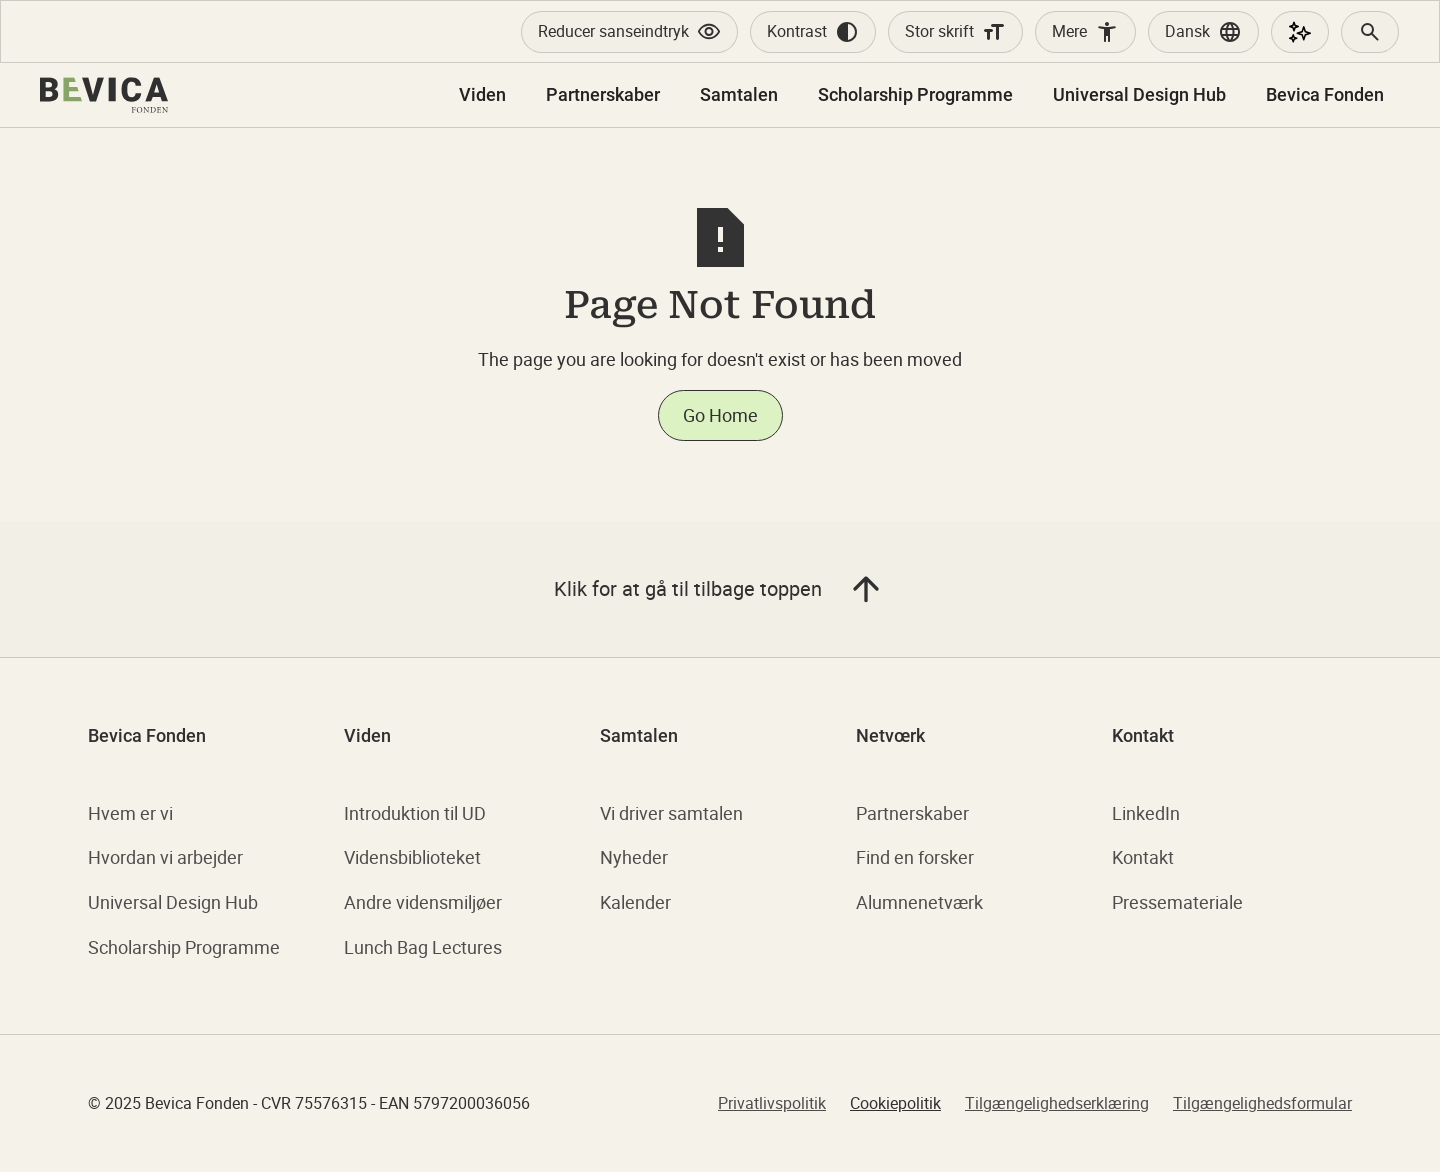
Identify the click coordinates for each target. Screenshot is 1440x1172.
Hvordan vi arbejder (165, 857)
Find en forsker (915, 857)
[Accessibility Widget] (1085, 32)
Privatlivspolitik (772, 1103)
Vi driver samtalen (671, 813)
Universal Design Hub (173, 902)
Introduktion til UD (415, 813)
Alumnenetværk (919, 902)
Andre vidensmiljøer (423, 902)
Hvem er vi (130, 813)
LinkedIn (1146, 813)
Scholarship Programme (184, 947)
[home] (104, 95)
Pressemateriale (1177, 902)
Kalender (635, 902)
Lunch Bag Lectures (423, 947)
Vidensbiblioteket (412, 857)
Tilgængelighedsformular (1262, 1103)
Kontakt (1143, 857)
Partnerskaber (912, 813)
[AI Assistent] (1300, 32)
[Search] (1370, 32)
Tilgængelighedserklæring (1057, 1103)
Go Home (720, 415)
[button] (1203, 32)
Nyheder (634, 857)
